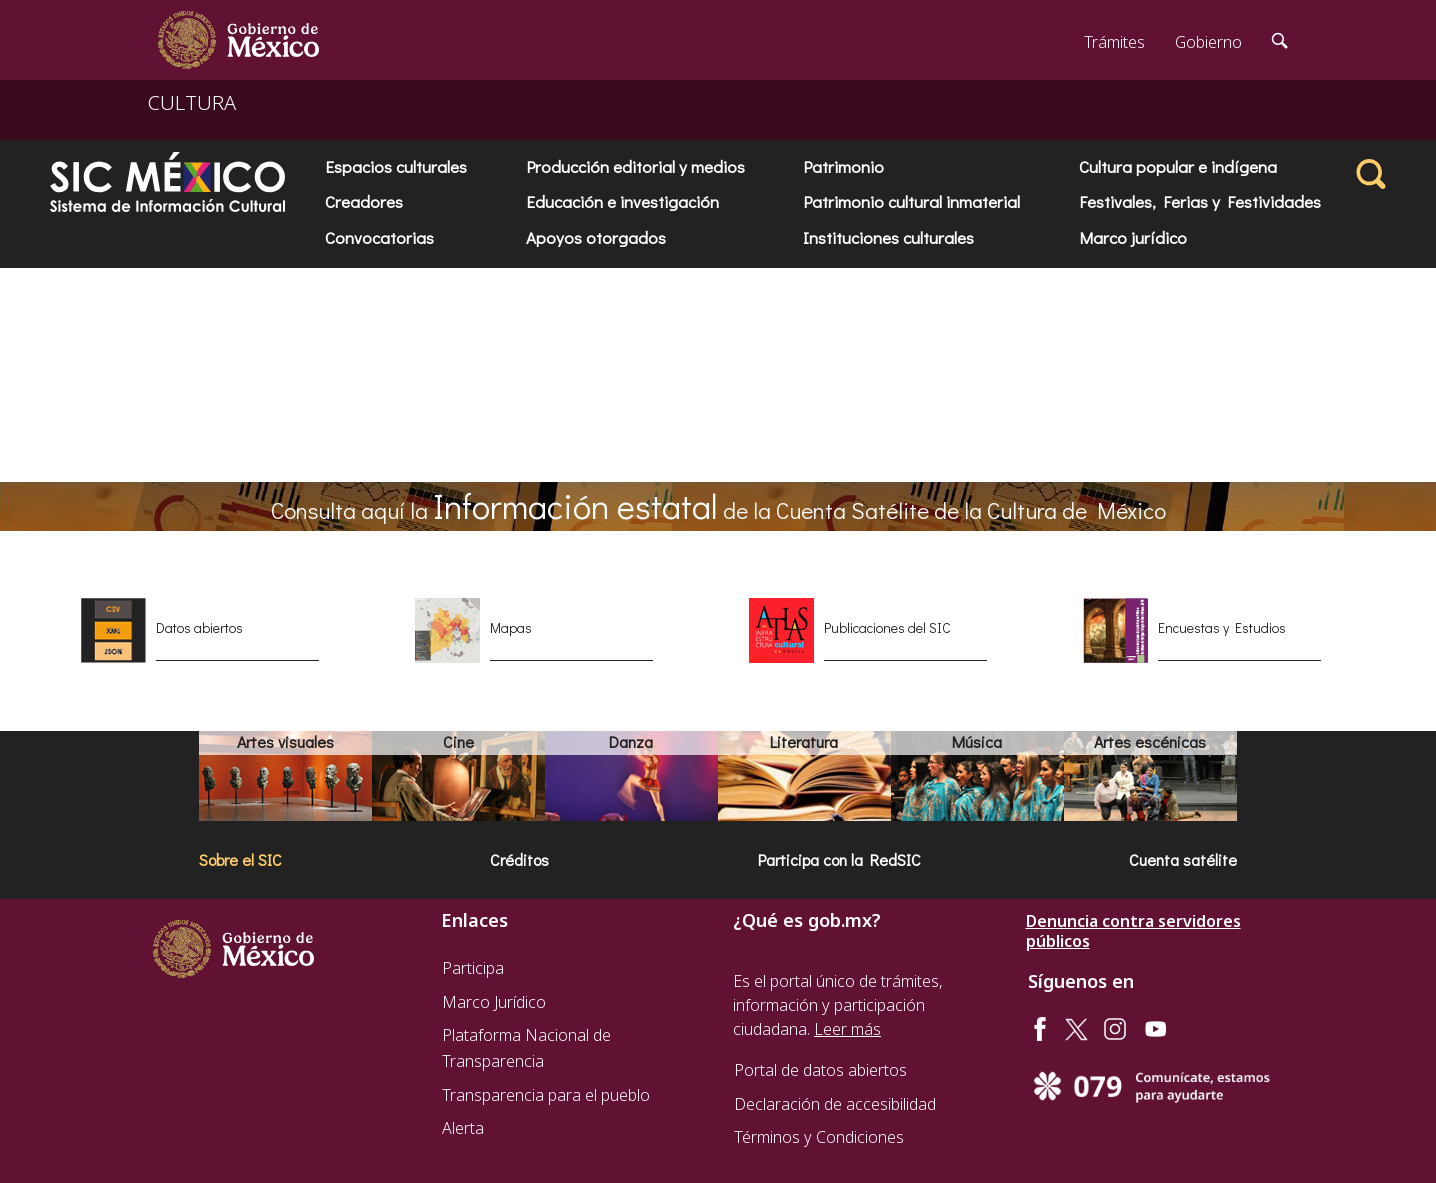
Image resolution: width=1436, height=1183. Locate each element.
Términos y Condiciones (819, 1137)
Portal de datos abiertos (820, 1070)
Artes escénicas (1150, 741)
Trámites (1114, 42)
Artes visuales (285, 741)
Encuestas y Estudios (1222, 627)
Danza (631, 741)
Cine (458, 741)
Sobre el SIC (240, 859)
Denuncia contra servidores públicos (1133, 931)
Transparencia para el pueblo (546, 1095)
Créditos (519, 859)
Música (977, 741)
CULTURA (192, 102)
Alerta (463, 1128)
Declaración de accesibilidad (835, 1104)
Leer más (847, 1029)
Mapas (511, 627)
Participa (473, 968)
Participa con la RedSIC (839, 859)
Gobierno (1208, 42)
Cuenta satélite (1183, 859)
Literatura (804, 741)
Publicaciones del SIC (887, 627)
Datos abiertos (199, 627)
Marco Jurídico (494, 1002)
